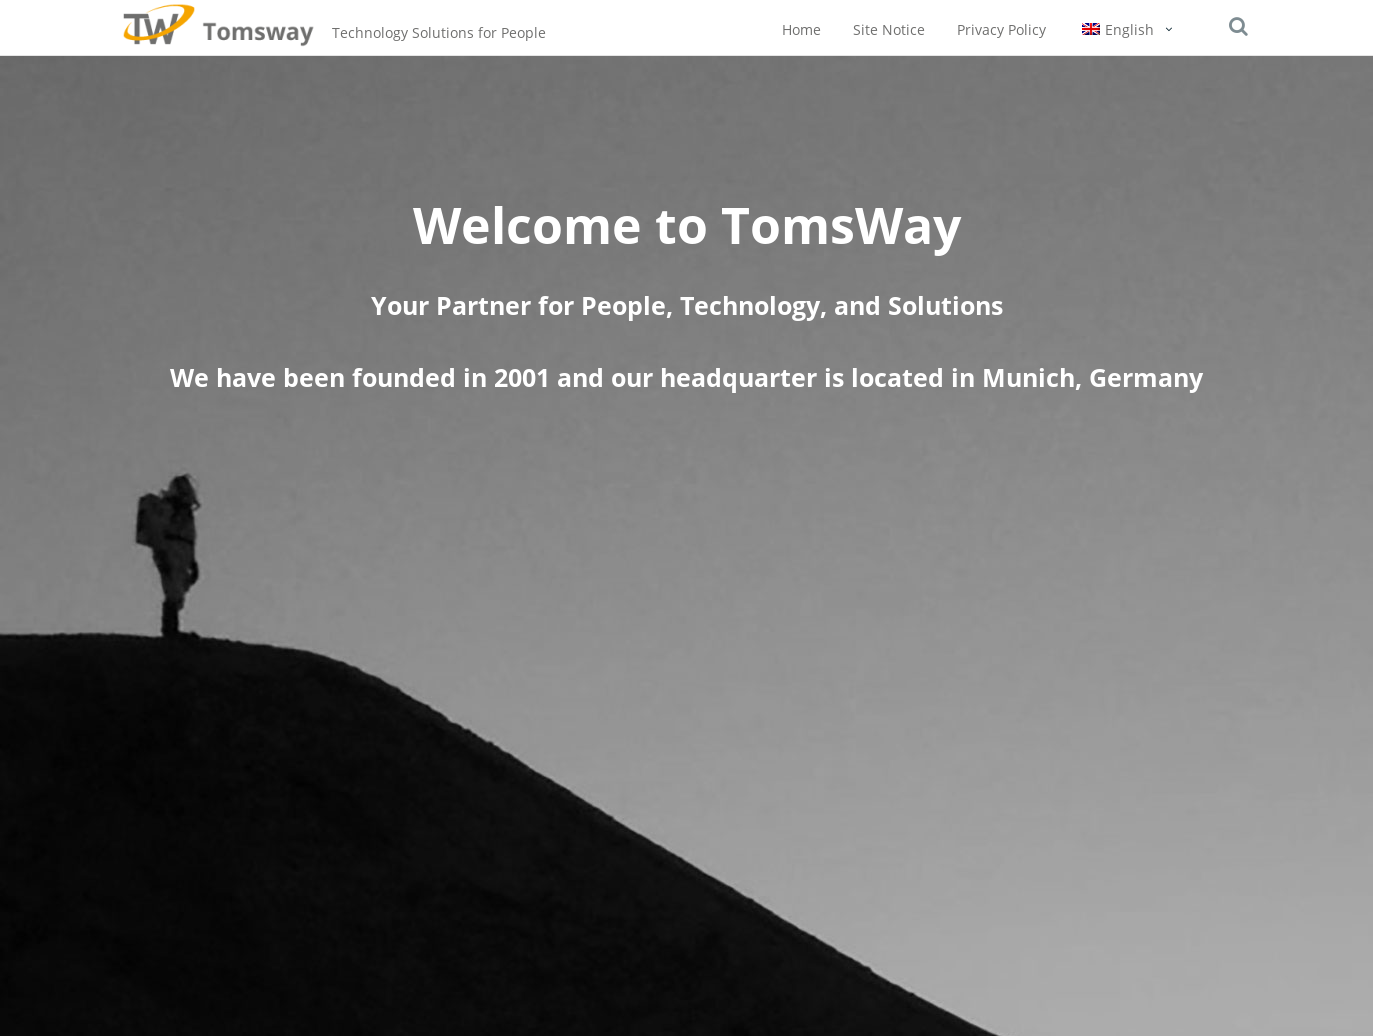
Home (801, 29)
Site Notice (889, 29)
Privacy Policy (1001, 29)
